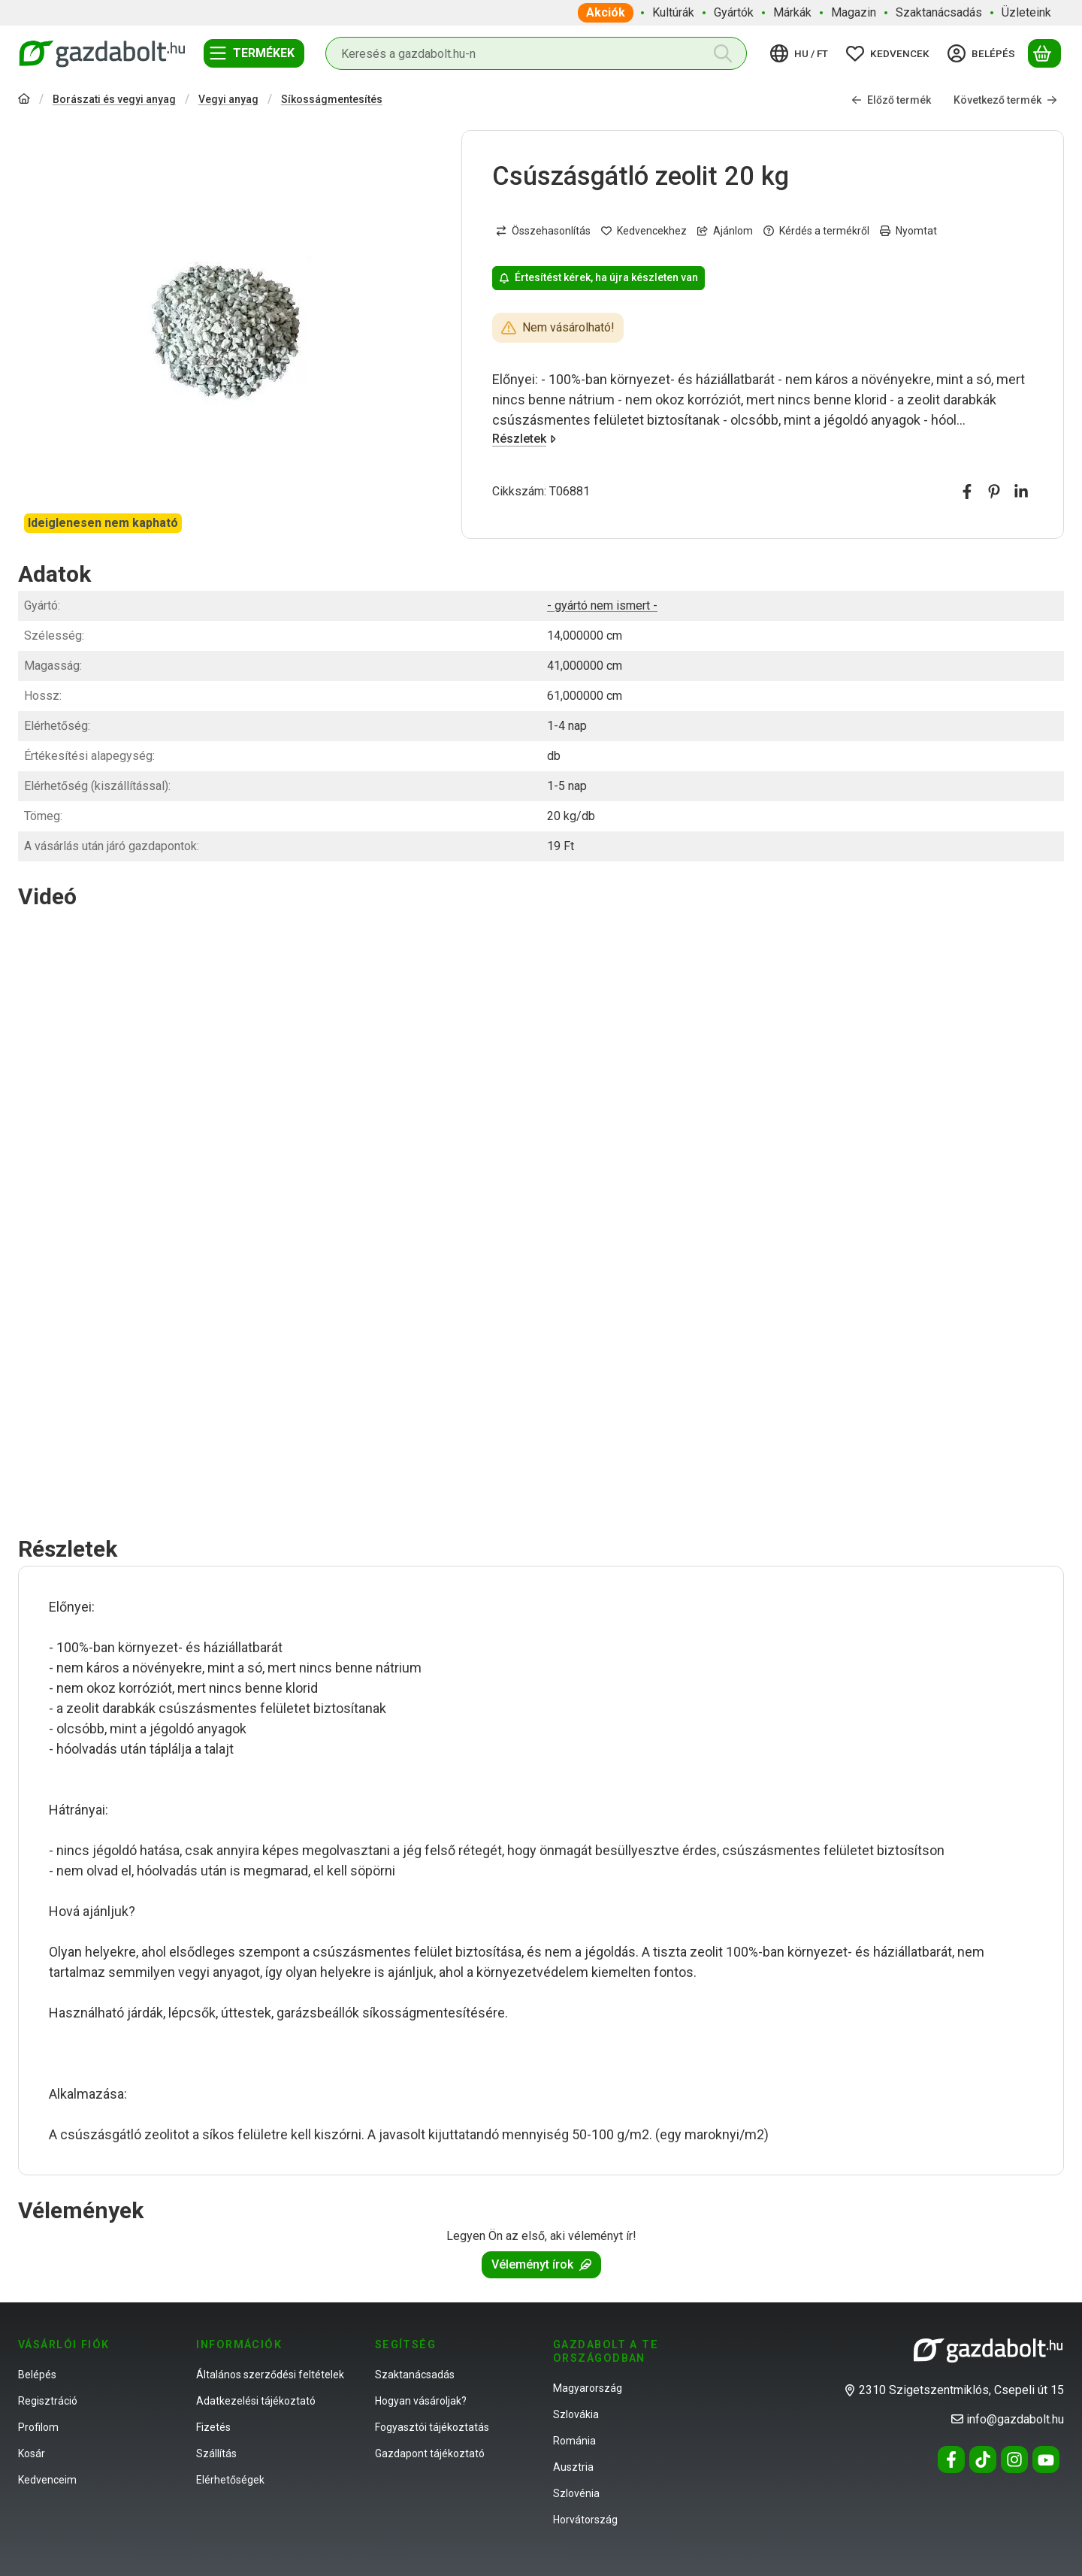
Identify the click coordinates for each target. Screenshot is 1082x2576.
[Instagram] (1014, 2459)
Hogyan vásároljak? (421, 2401)
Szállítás (216, 2453)
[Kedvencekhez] (644, 231)
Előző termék (891, 99)
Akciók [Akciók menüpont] (605, 12)
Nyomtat (908, 231)
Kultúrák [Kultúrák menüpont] (673, 12)
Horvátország (585, 2520)
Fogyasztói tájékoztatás (432, 2427)
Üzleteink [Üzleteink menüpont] (1026, 12)
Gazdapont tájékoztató (430, 2453)
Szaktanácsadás (415, 2375)
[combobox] (536, 53)
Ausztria (573, 2467)
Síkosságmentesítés (331, 99)
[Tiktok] (982, 2459)
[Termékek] (254, 53)
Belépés (37, 2375)
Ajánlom (725, 231)
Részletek (524, 438)
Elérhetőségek (230, 2480)
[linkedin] (1021, 492)
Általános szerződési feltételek (270, 2375)
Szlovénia (576, 2493)
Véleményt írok (541, 2264)
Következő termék (1005, 99)
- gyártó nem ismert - (602, 605)
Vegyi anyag (228, 99)
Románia (574, 2441)
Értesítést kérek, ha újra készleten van (598, 277)
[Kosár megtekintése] (1044, 53)
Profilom (38, 2427)
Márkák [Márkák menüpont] (792, 12)
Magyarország (587, 2388)
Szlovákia (576, 2414)
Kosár (31, 2453)
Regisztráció (47, 2401)
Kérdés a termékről (816, 231)
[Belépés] (983, 53)
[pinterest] (994, 492)
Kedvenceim (47, 2480)
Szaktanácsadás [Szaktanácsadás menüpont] (939, 12)
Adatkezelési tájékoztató (256, 2401)
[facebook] (967, 492)
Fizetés (213, 2427)
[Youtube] (1045, 2459)
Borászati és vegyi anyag (114, 99)
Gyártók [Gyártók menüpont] (734, 12)
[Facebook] (951, 2459)
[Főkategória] (24, 100)
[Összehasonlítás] (543, 231)
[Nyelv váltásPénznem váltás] (801, 53)
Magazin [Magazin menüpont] (853, 12)
